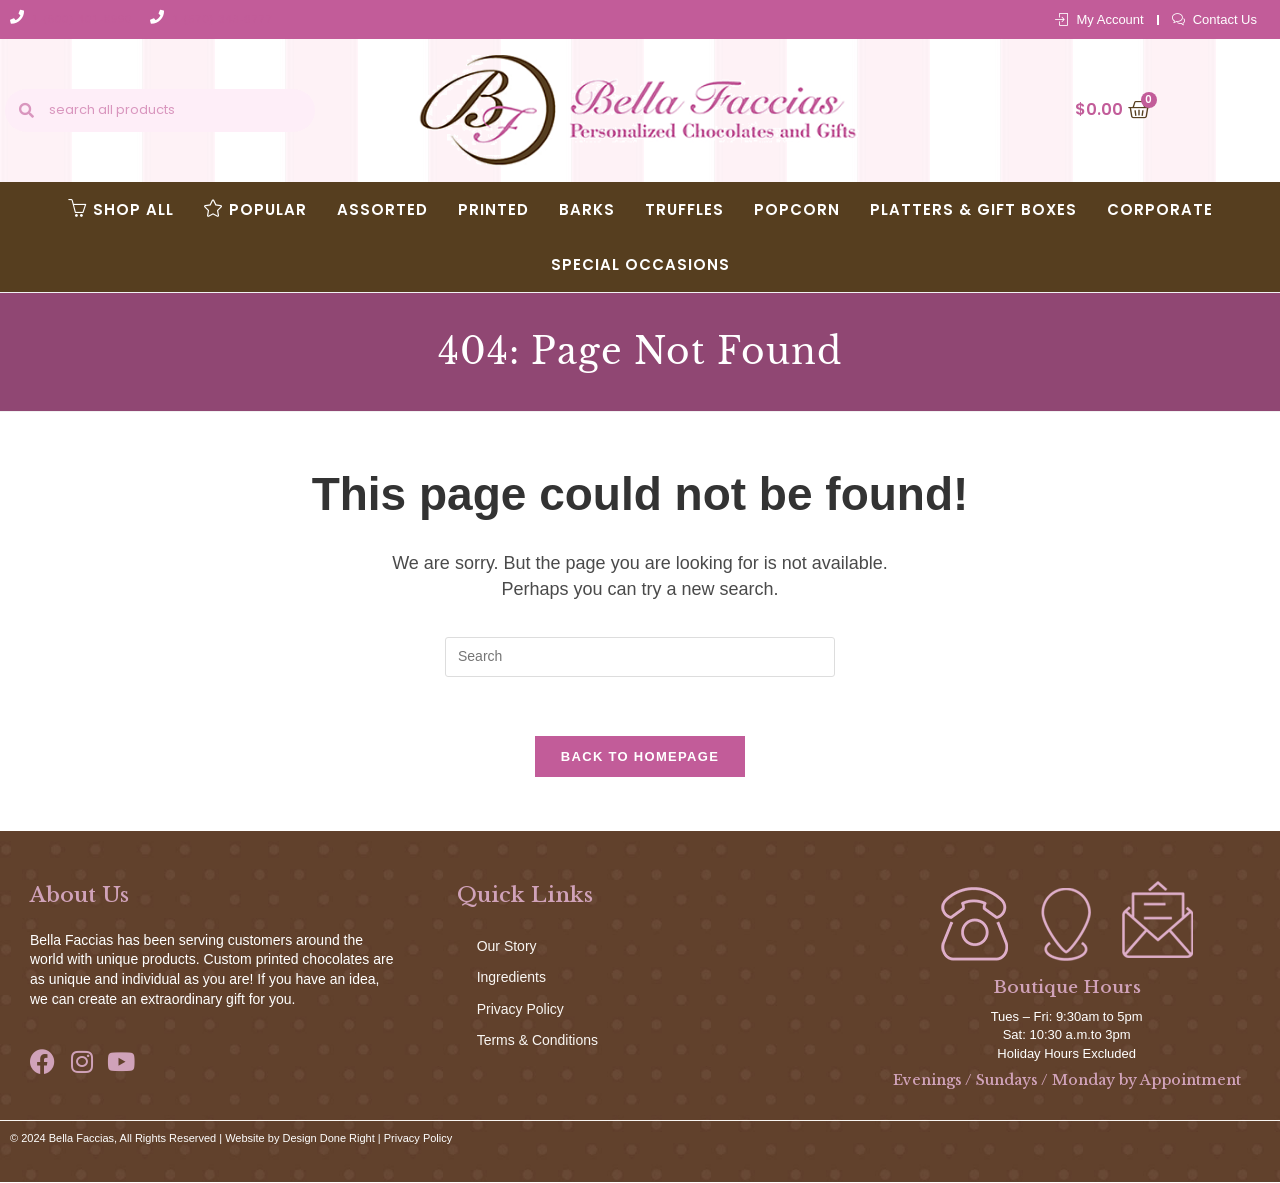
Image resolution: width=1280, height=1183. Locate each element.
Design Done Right (328, 1140)
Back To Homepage (640, 758)
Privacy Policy (520, 1010)
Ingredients (511, 979)
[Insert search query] (640, 657)
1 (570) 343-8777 (222, 19)
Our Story (507, 947)
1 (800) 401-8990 (82, 19)
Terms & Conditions (537, 1041)
